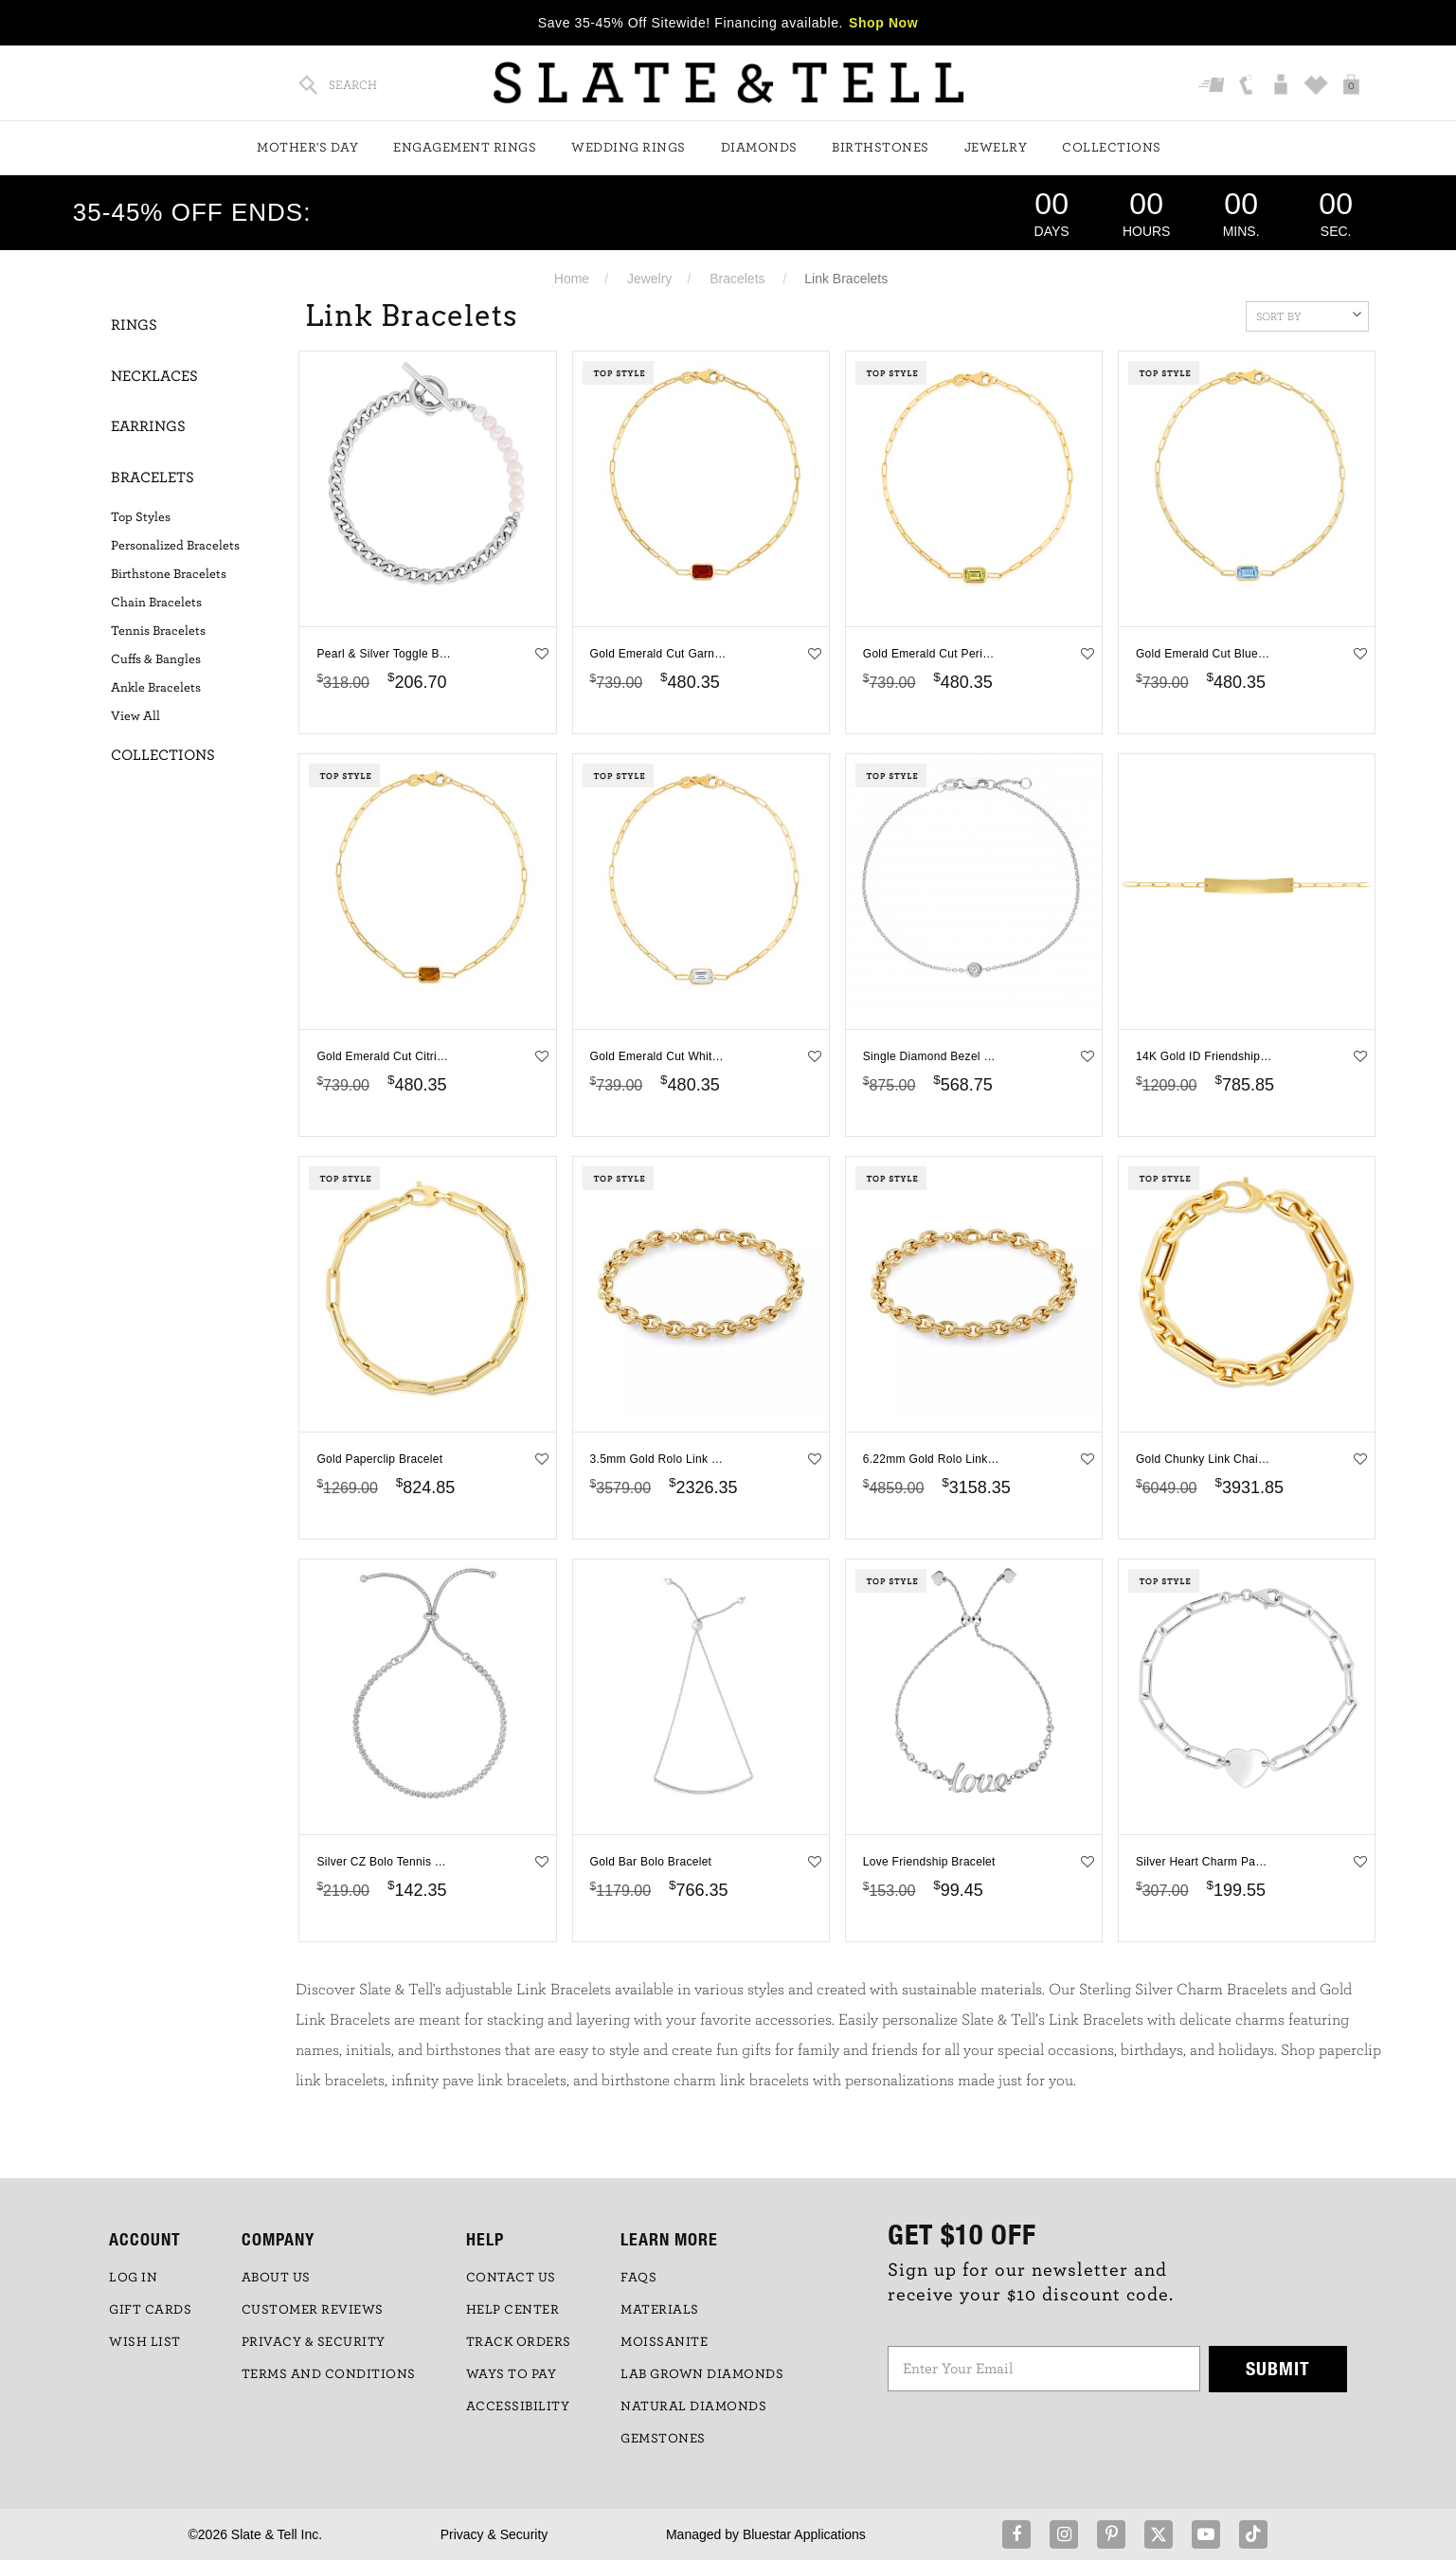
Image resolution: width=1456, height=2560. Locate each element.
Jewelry (996, 147)
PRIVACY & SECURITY (314, 2342)
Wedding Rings (628, 147)
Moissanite (664, 2342)
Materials (659, 2310)
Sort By (1308, 314)
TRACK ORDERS (518, 2342)
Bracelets (737, 278)
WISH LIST (145, 2342)
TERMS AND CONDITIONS (329, 2374)
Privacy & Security (494, 2534)
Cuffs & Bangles (156, 659)
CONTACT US (511, 2277)
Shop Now (883, 22)
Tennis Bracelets (158, 631)
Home (571, 278)
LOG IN (133, 2277)
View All (135, 716)
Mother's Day (307, 147)
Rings (134, 325)
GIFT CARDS (150, 2310)
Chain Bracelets (156, 602)
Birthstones (880, 147)
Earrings (148, 426)
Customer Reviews (313, 2310)
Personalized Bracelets (175, 545)
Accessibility (518, 2406)
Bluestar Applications (804, 2534)
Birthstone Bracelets (168, 574)
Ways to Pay (511, 2374)
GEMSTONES (663, 2438)
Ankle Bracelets (156, 687)
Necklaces (154, 376)
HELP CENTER (513, 2310)
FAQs (638, 2277)
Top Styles (141, 517)
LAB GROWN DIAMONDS (701, 2374)
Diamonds (759, 147)
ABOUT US (276, 2277)
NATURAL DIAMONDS (693, 2406)
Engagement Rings (464, 147)
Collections (1111, 147)
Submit (1278, 2368)
